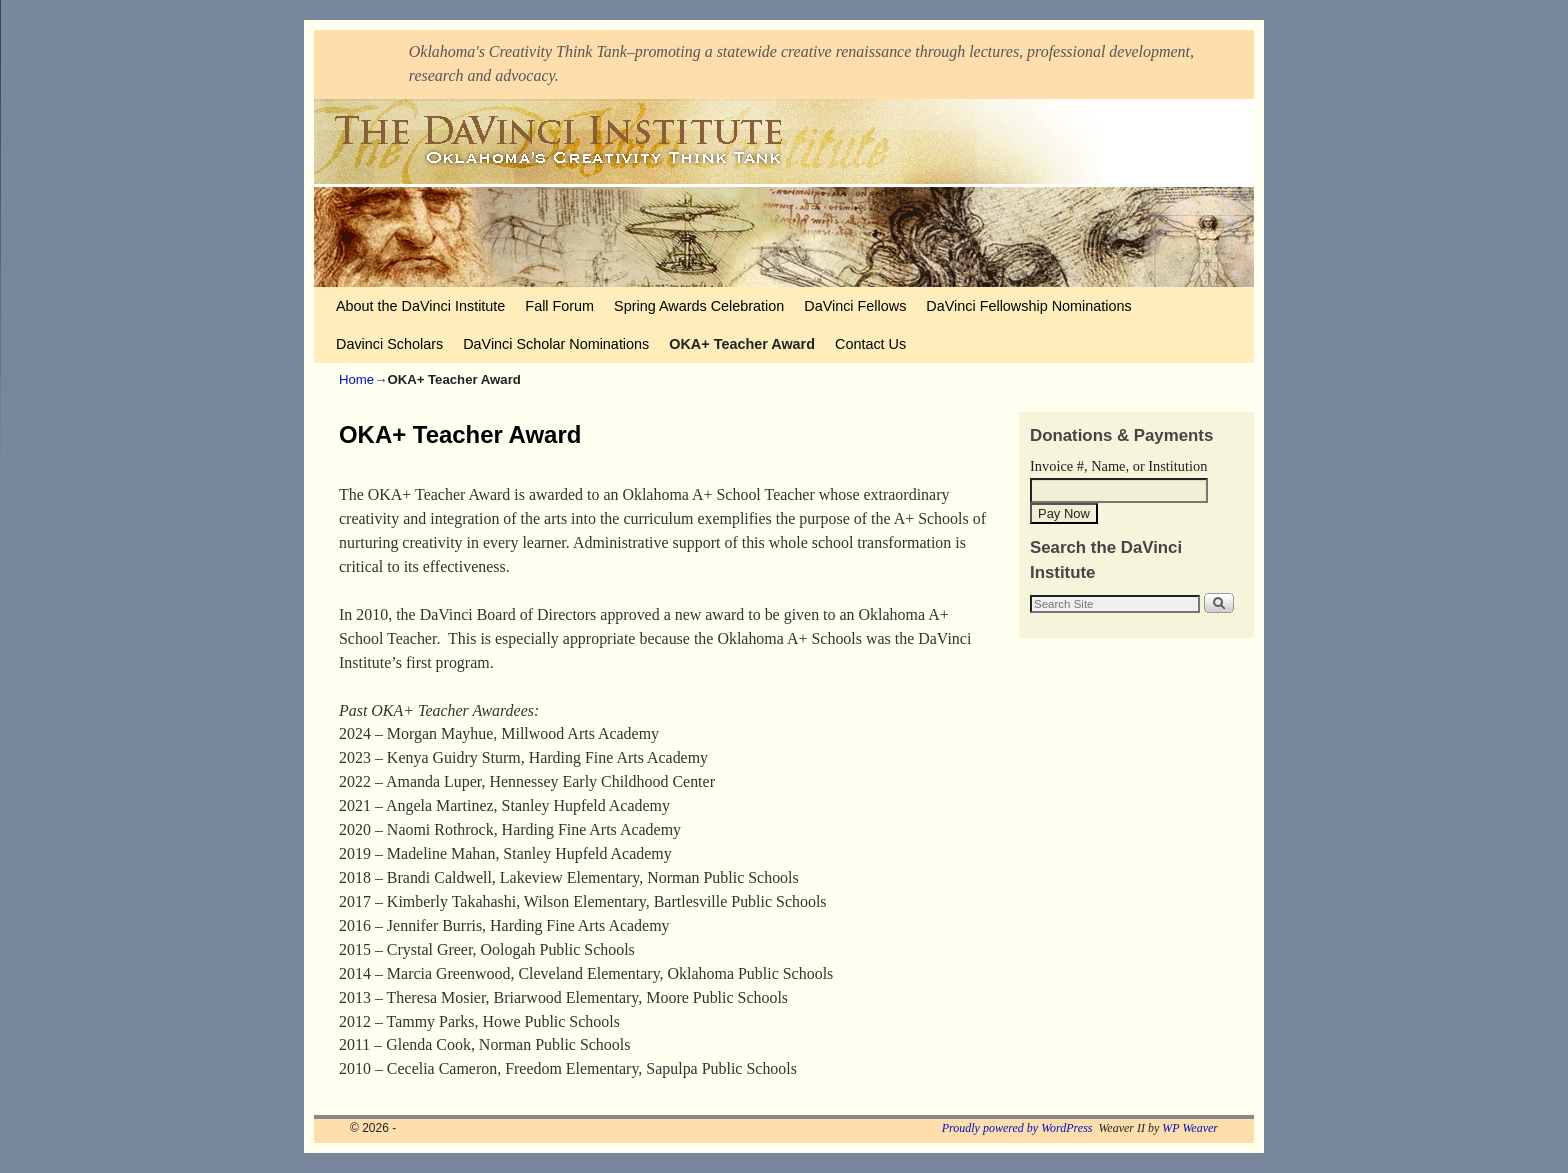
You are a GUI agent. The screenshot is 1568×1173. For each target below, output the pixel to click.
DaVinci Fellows (855, 306)
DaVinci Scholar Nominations (556, 344)
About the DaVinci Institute (420, 306)
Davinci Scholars (389, 344)
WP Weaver (1190, 1128)
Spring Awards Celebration (699, 306)
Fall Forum (559, 306)
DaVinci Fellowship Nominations (1028, 306)
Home (356, 379)
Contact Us (870, 344)
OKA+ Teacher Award (742, 344)
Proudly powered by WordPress (1017, 1128)
